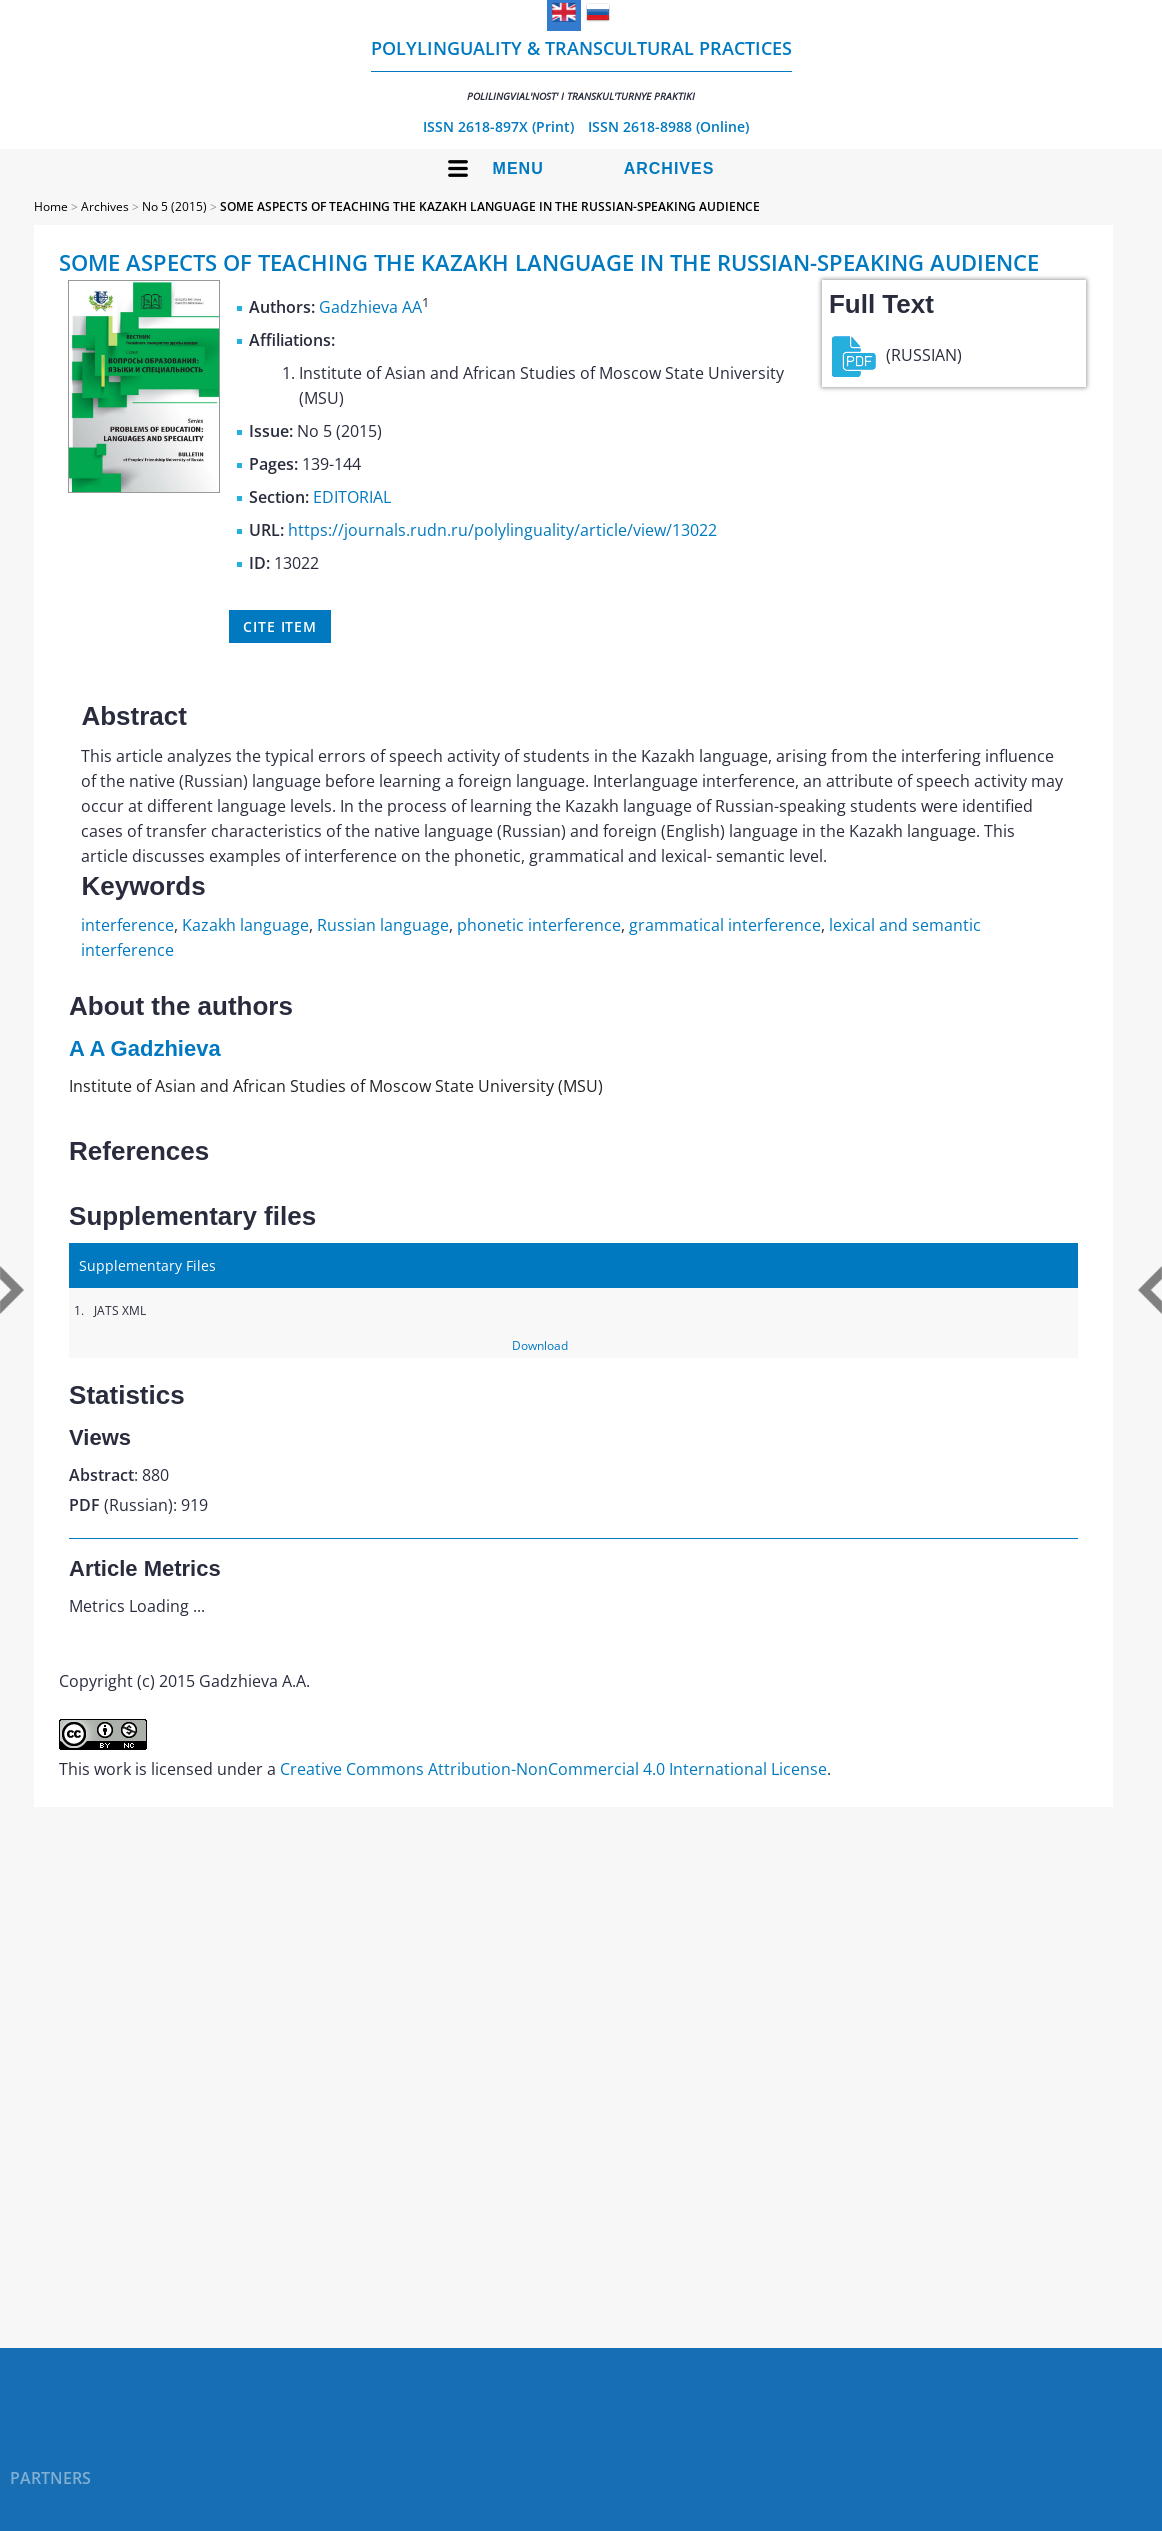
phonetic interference (539, 925)
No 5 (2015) (174, 206)
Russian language (383, 925)
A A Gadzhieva (145, 1048)
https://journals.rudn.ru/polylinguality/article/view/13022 (502, 530)
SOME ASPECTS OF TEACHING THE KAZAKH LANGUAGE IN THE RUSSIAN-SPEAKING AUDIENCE (490, 206)
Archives (669, 168)
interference (127, 925)
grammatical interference (725, 925)
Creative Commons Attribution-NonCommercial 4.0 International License (553, 1769)
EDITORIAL (352, 497)
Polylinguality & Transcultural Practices (581, 69)
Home (51, 206)
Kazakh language (245, 925)
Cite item (280, 626)
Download (540, 1345)
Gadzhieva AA (370, 307)
